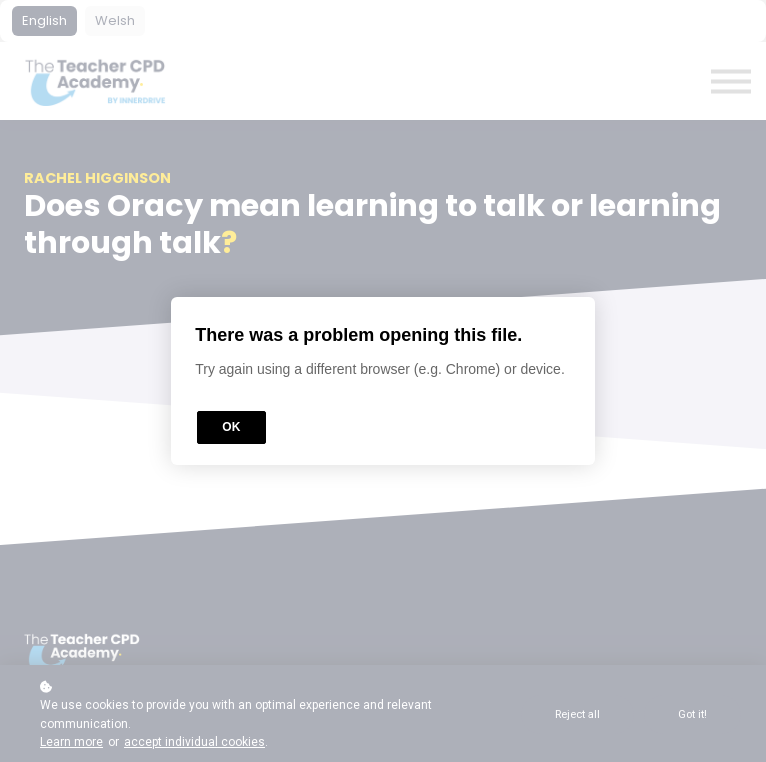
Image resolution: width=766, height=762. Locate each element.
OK (231, 427)
